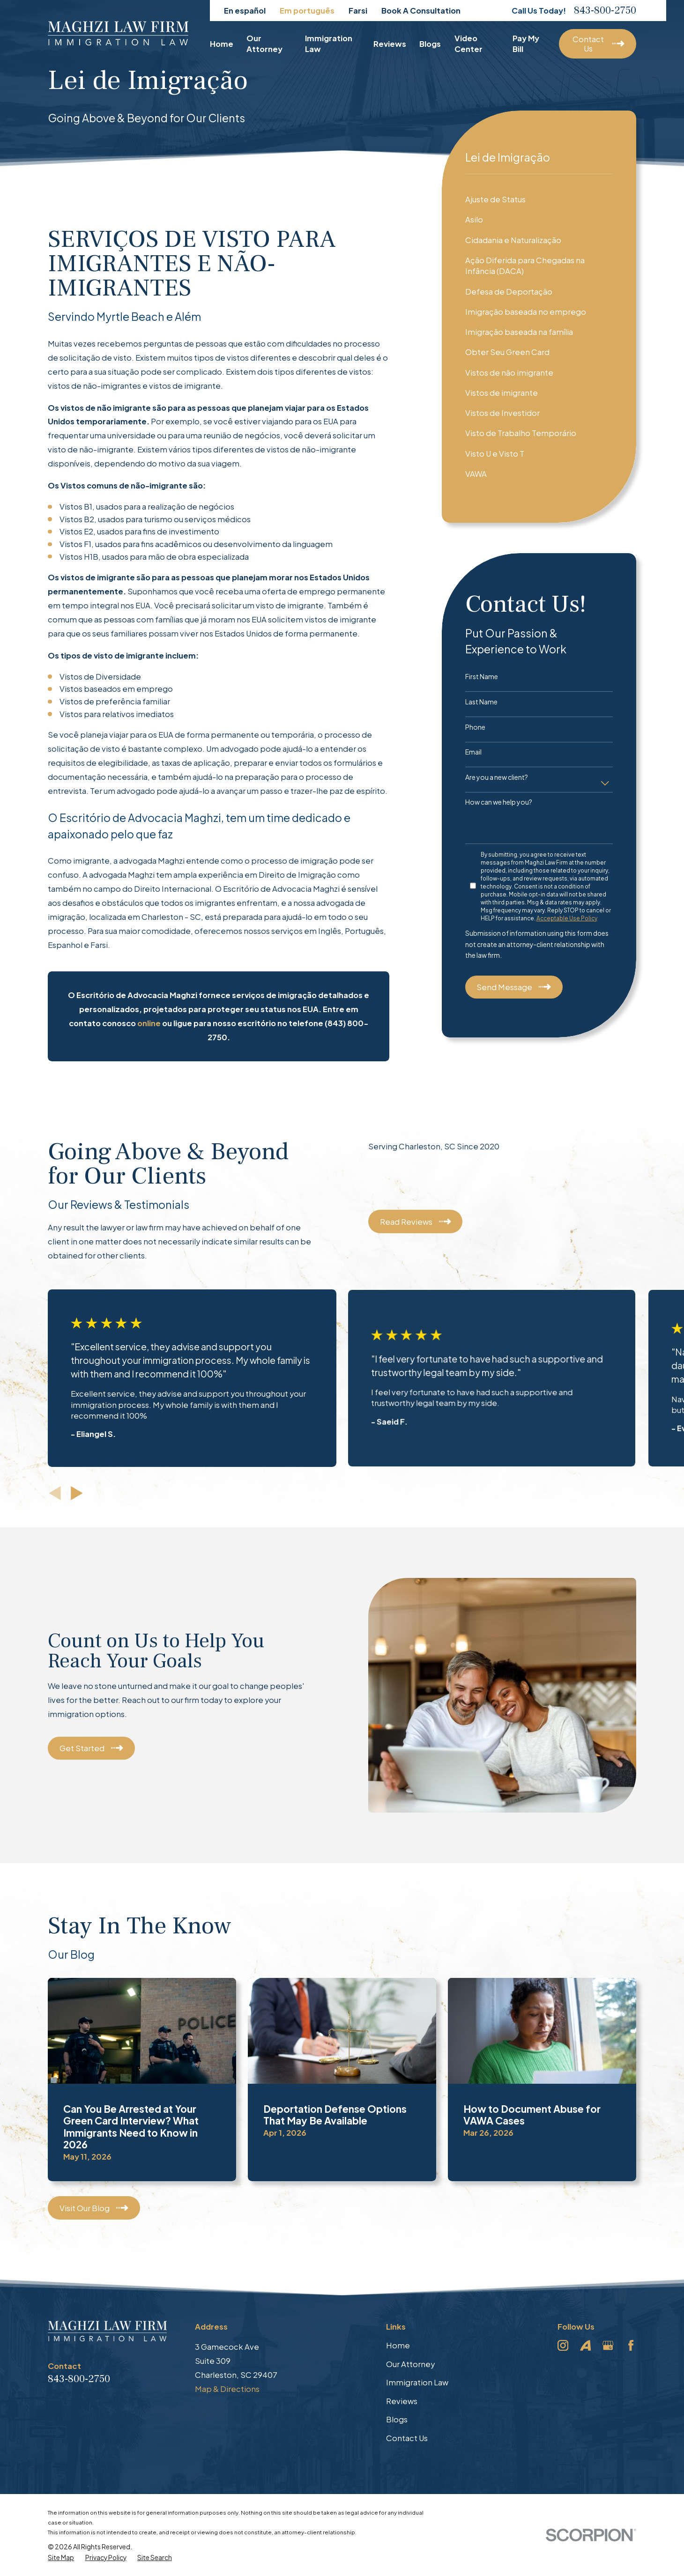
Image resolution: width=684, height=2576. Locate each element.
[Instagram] (563, 2345)
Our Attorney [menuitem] (264, 43)
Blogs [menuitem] (430, 44)
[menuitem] (539, 199)
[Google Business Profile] (607, 2345)
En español (245, 10)
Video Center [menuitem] (468, 43)
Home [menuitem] (221, 44)
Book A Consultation (421, 10)
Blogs (397, 2419)
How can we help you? (498, 802)
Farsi (358, 10)
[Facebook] (630, 2345)
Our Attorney (410, 2364)
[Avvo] (585, 2345)
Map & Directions (227, 2389)
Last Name (481, 702)
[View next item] (77, 1493)
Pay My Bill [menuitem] (526, 43)
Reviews (401, 2401)
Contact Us (407, 2438)
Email (473, 752)
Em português (307, 10)
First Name (481, 677)
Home (398, 2345)
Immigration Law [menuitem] (328, 43)
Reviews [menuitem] (389, 44)
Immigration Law (417, 2382)
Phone (475, 727)
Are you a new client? (496, 777)
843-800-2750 (605, 10)
